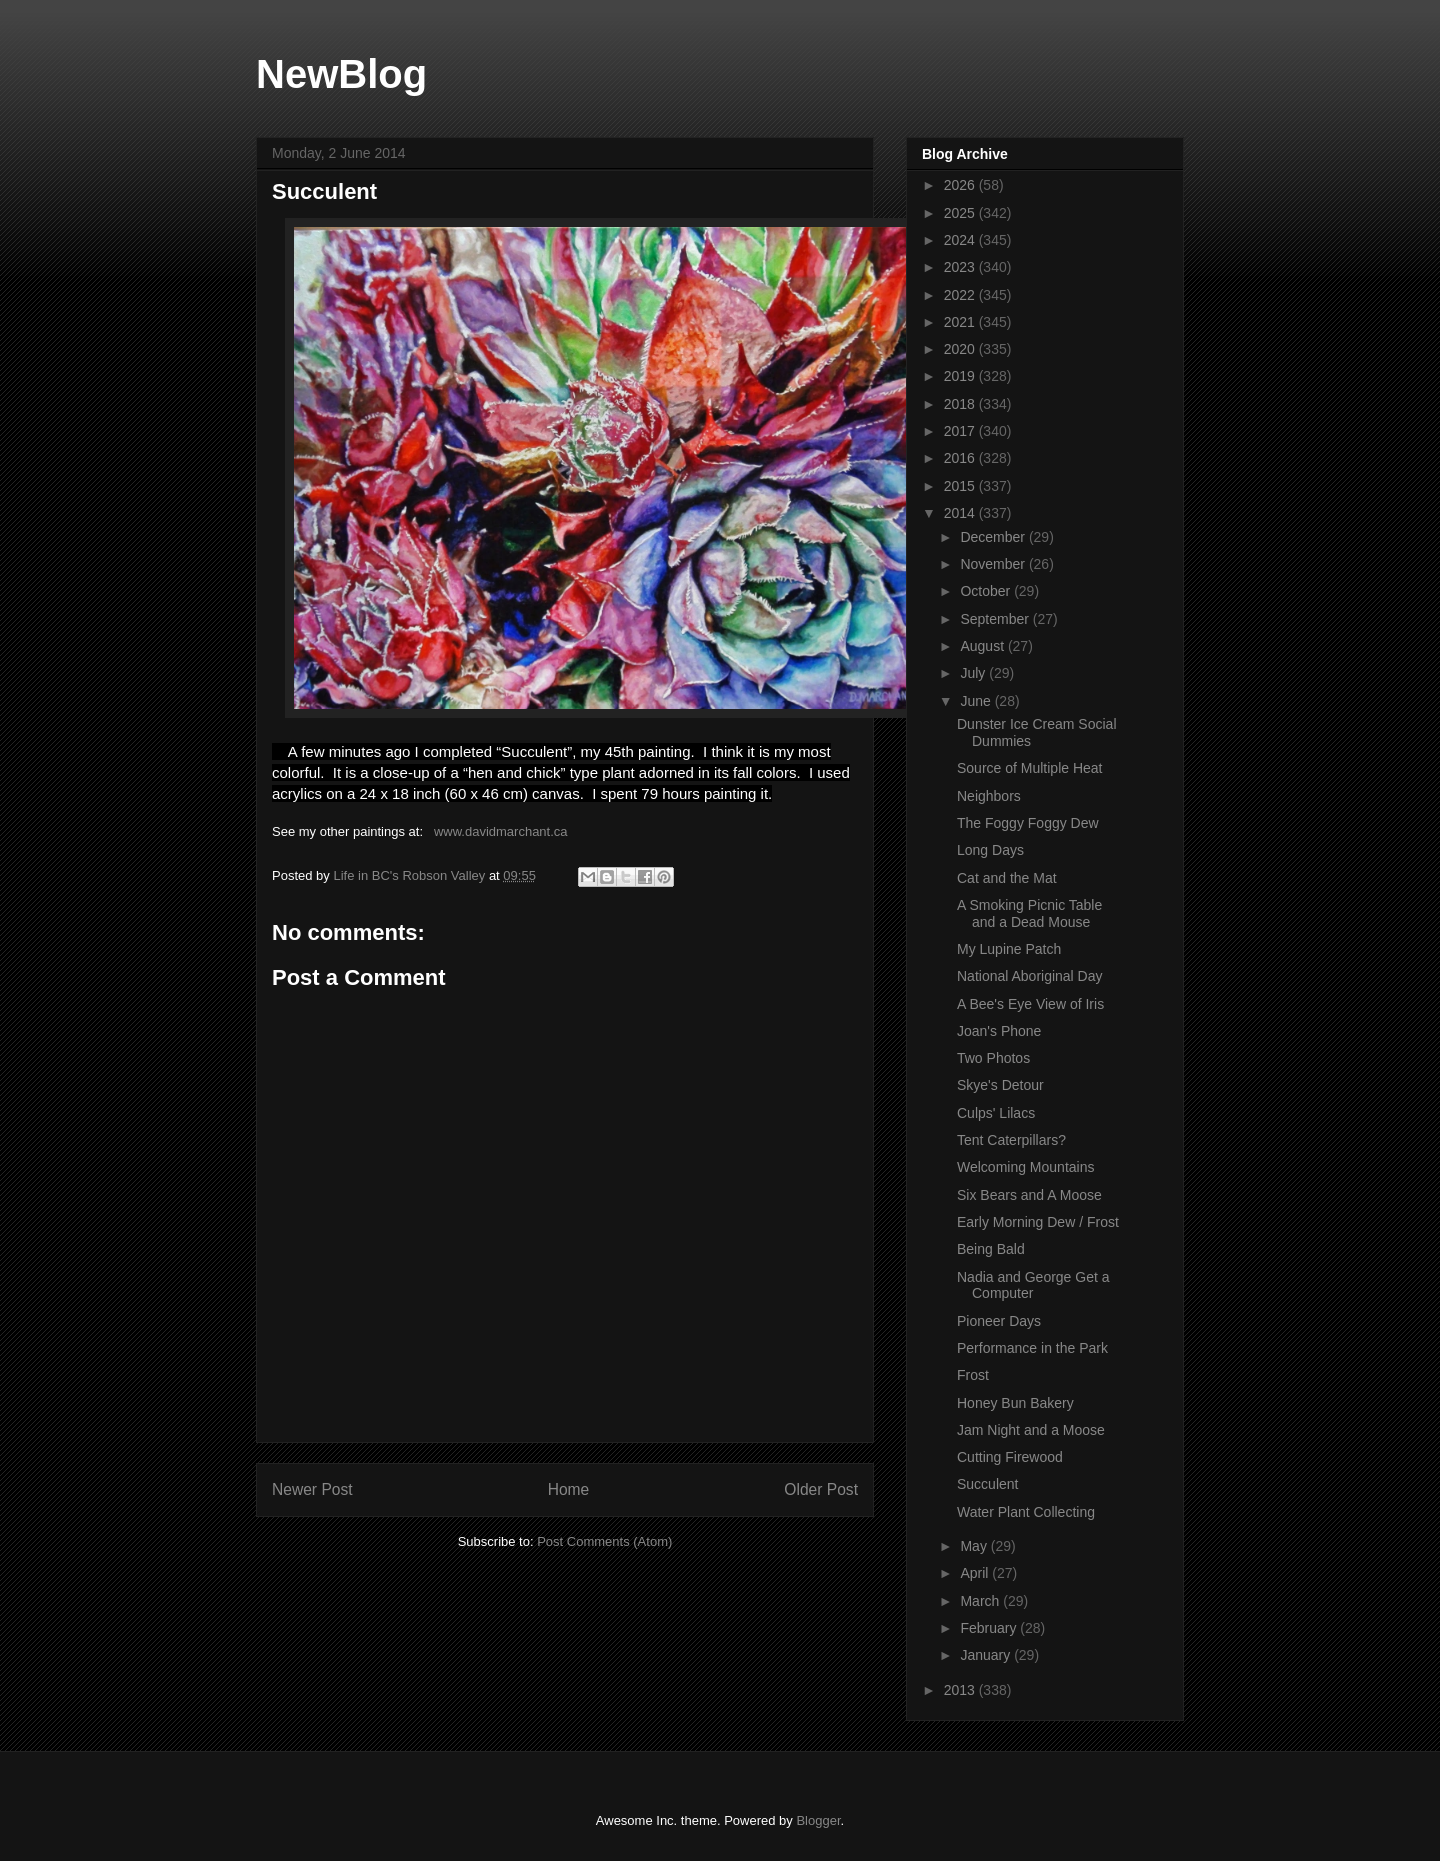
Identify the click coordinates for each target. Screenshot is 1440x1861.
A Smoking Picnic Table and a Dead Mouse (1029, 913)
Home (569, 1489)
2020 (961, 349)
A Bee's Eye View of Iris (1030, 1004)
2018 (961, 404)
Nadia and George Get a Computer (1033, 1285)
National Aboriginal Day (1030, 976)
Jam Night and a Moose (1031, 1430)
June (977, 701)
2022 (961, 295)
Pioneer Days (999, 1321)
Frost (973, 1375)
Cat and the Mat (1007, 878)
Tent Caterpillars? (1011, 1140)
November (994, 564)
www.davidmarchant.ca (501, 831)
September (996, 619)
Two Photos (993, 1058)
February (990, 1628)
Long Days (990, 850)
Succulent (987, 1484)
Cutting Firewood (1010, 1457)
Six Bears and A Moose (1029, 1195)
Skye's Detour (1000, 1085)
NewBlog (341, 74)
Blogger (818, 1820)
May (975, 1546)
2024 (961, 240)
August (983, 646)
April (976, 1573)
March (981, 1601)
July (974, 673)
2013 (961, 1690)
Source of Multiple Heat (1030, 768)
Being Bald (991, 1249)
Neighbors (989, 796)
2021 (961, 322)
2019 (961, 376)
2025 (961, 213)
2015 (961, 486)
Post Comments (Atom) (604, 1541)
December (994, 537)
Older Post (821, 1489)
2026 (961, 185)
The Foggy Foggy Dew (1028, 823)
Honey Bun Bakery (1015, 1403)
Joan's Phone (999, 1031)
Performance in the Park (1032, 1348)
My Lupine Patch (1009, 949)
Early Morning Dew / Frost (1038, 1222)
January (987, 1655)
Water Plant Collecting (1026, 1512)
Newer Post (312, 1489)
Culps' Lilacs (996, 1113)
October (987, 591)
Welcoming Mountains (1025, 1167)
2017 (961, 431)
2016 (961, 458)
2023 (961, 267)
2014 (961, 513)
